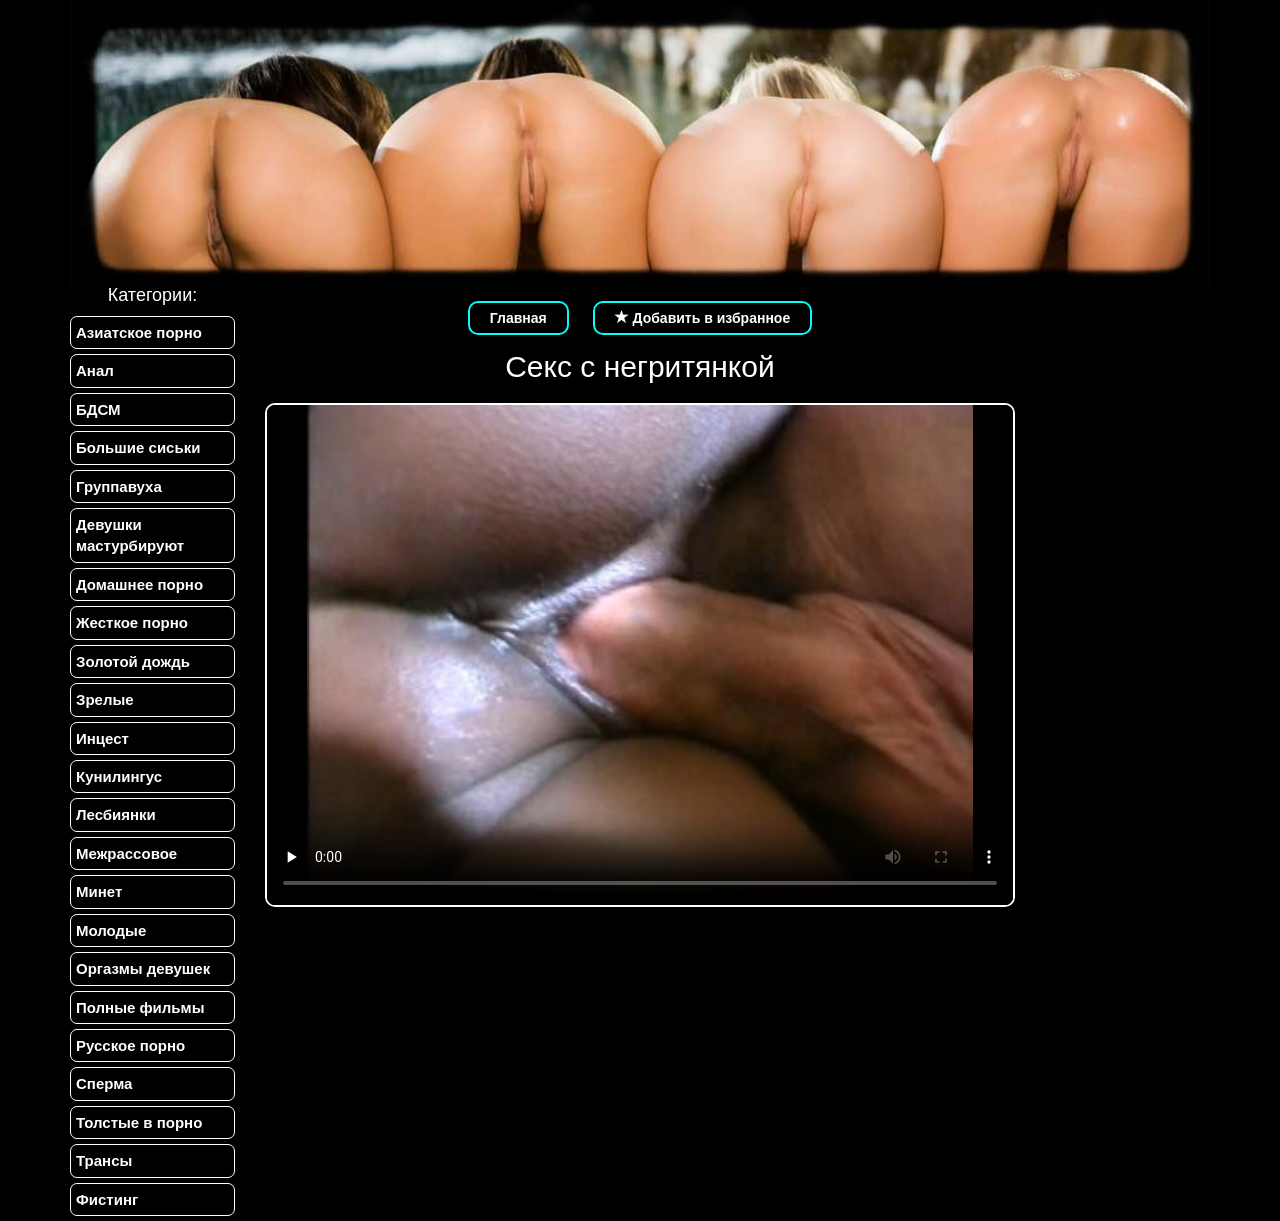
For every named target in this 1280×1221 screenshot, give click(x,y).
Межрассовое (126, 853)
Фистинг (107, 1199)
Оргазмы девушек (143, 968)
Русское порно (130, 1045)
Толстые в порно (139, 1122)
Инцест (102, 738)
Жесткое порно (132, 622)
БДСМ (98, 409)
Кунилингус (119, 776)
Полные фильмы (140, 1007)
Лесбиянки (116, 814)
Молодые (111, 930)
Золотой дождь (133, 661)
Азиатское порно (139, 332)
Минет (99, 891)
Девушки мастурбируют (130, 535)
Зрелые (105, 699)
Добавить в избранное (703, 318)
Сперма (104, 1083)
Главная (518, 318)
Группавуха (119, 486)
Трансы (104, 1160)
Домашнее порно (139, 584)
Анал (95, 370)
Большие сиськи (138, 447)
